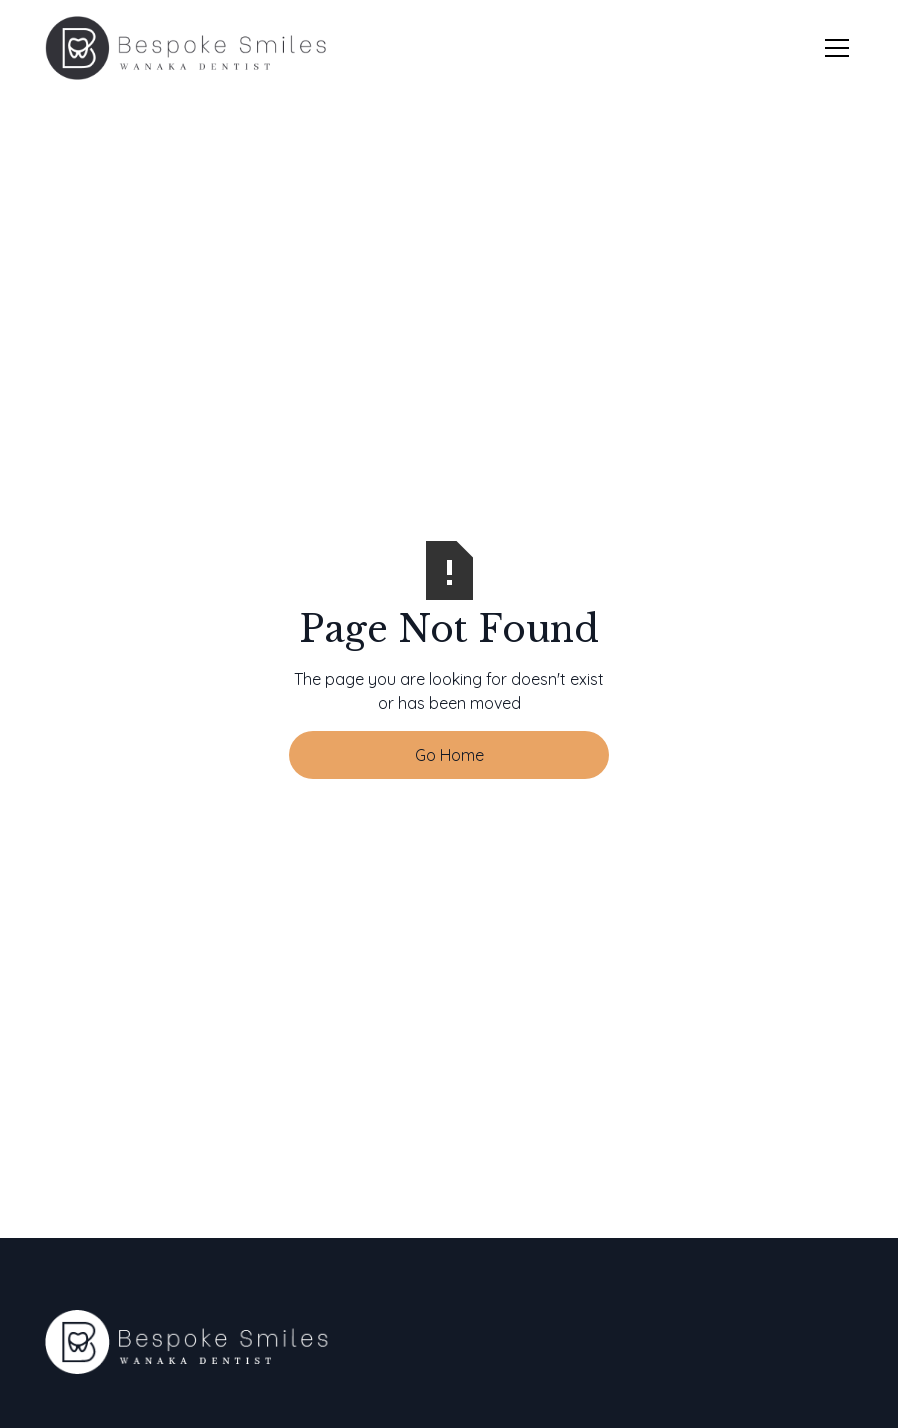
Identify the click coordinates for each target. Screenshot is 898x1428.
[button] (833, 48)
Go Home (449, 755)
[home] (186, 48)
